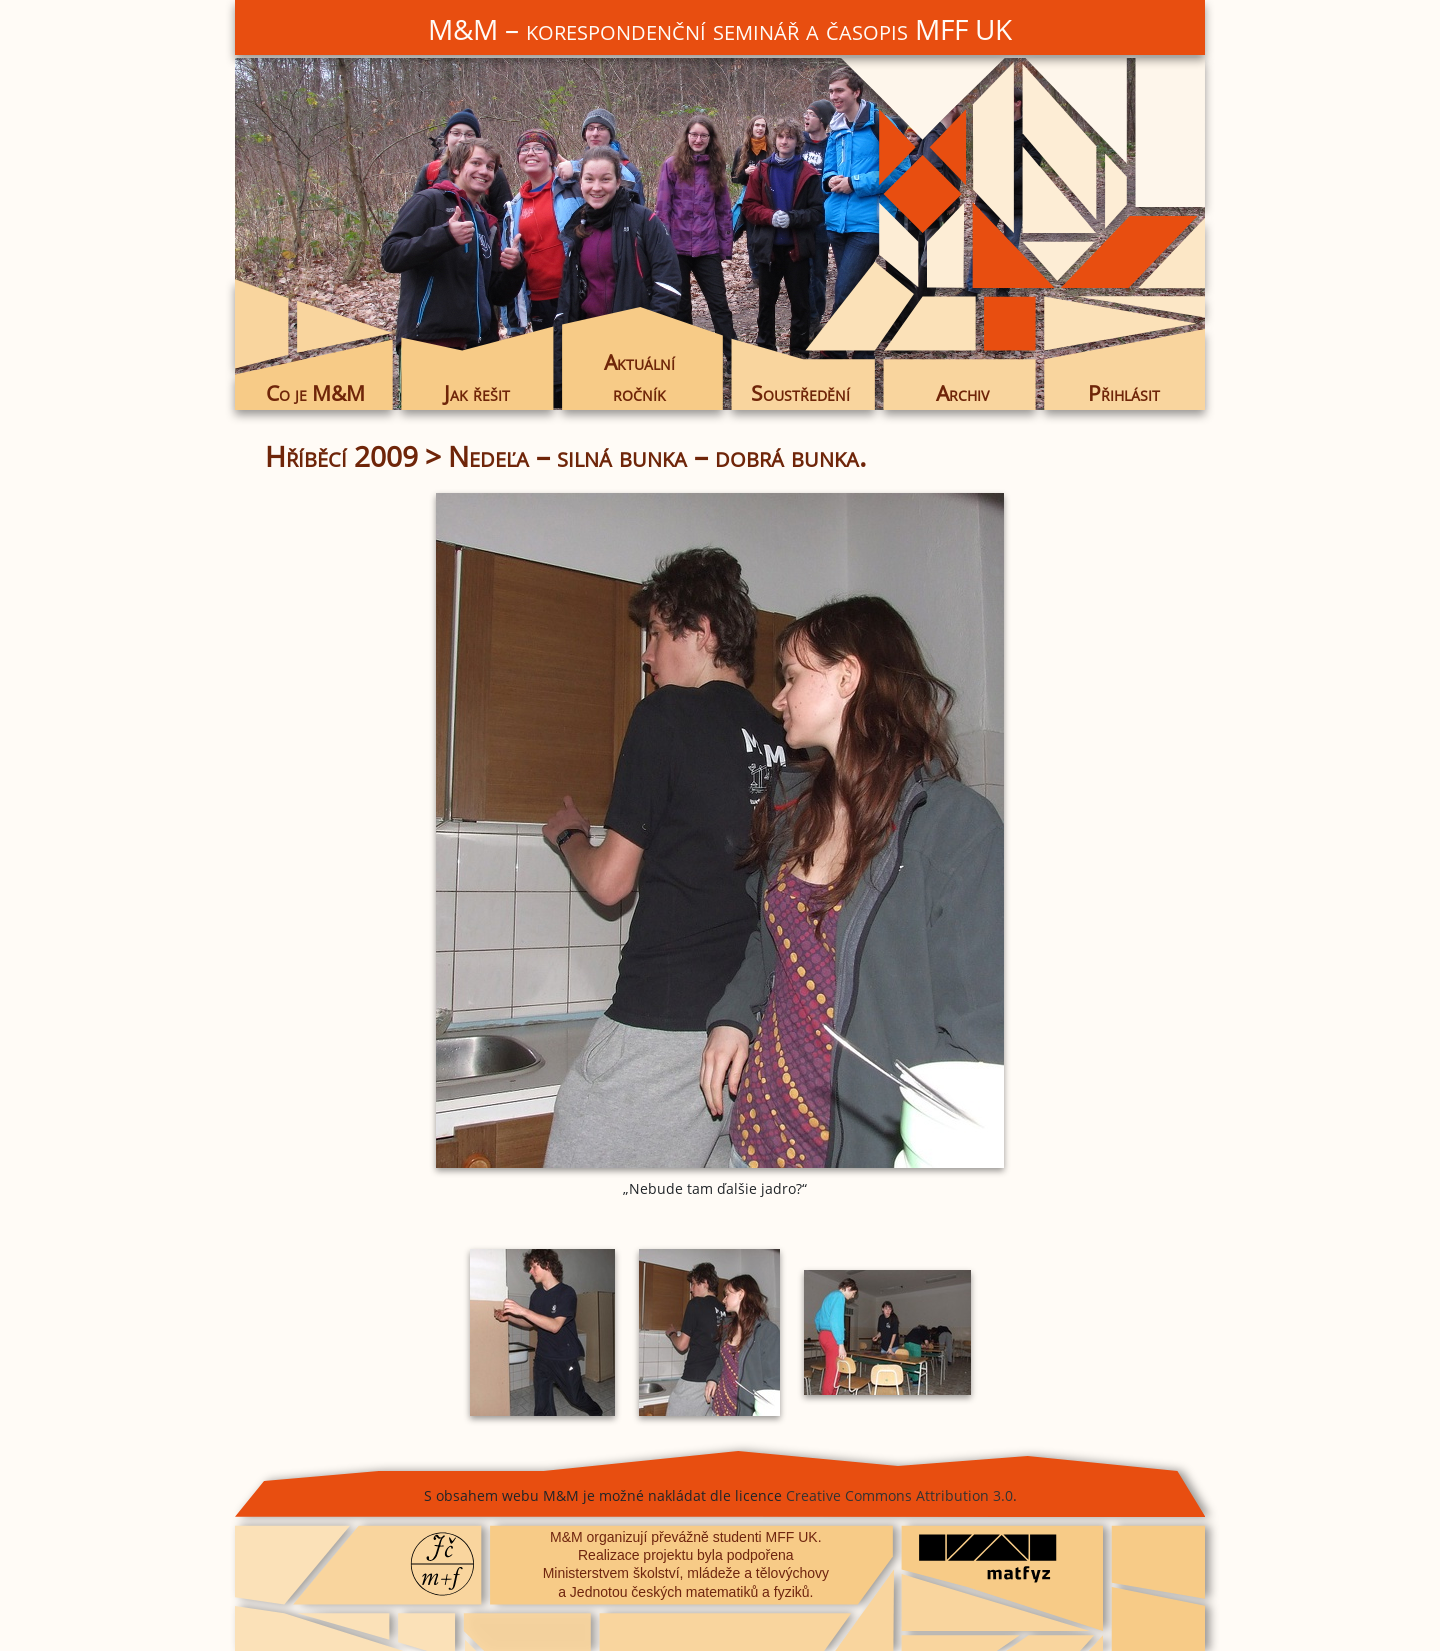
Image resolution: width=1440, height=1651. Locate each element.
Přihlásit (1124, 393)
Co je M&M (315, 393)
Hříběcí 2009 (341, 456)
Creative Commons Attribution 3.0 (899, 1495)
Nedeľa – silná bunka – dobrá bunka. (657, 456)
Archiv (962, 393)
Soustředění (800, 393)
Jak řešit (477, 393)
